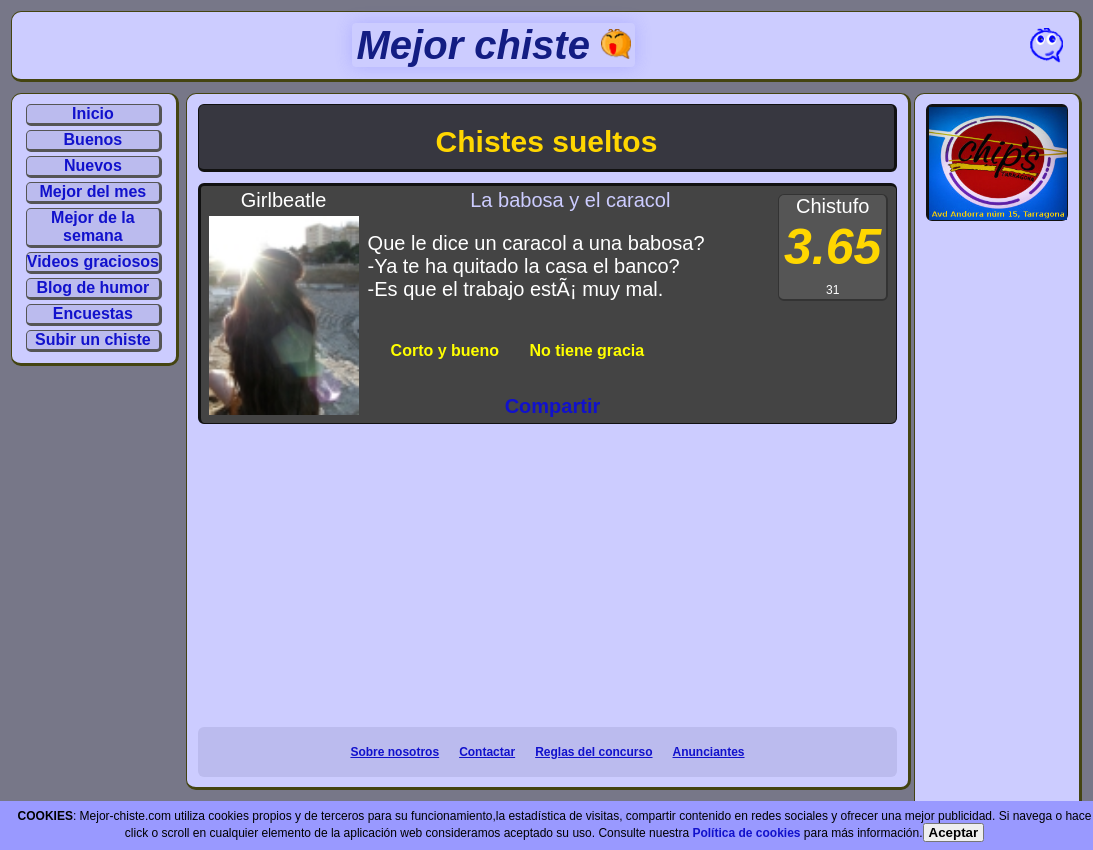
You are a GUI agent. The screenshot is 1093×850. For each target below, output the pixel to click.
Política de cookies (746, 833)
